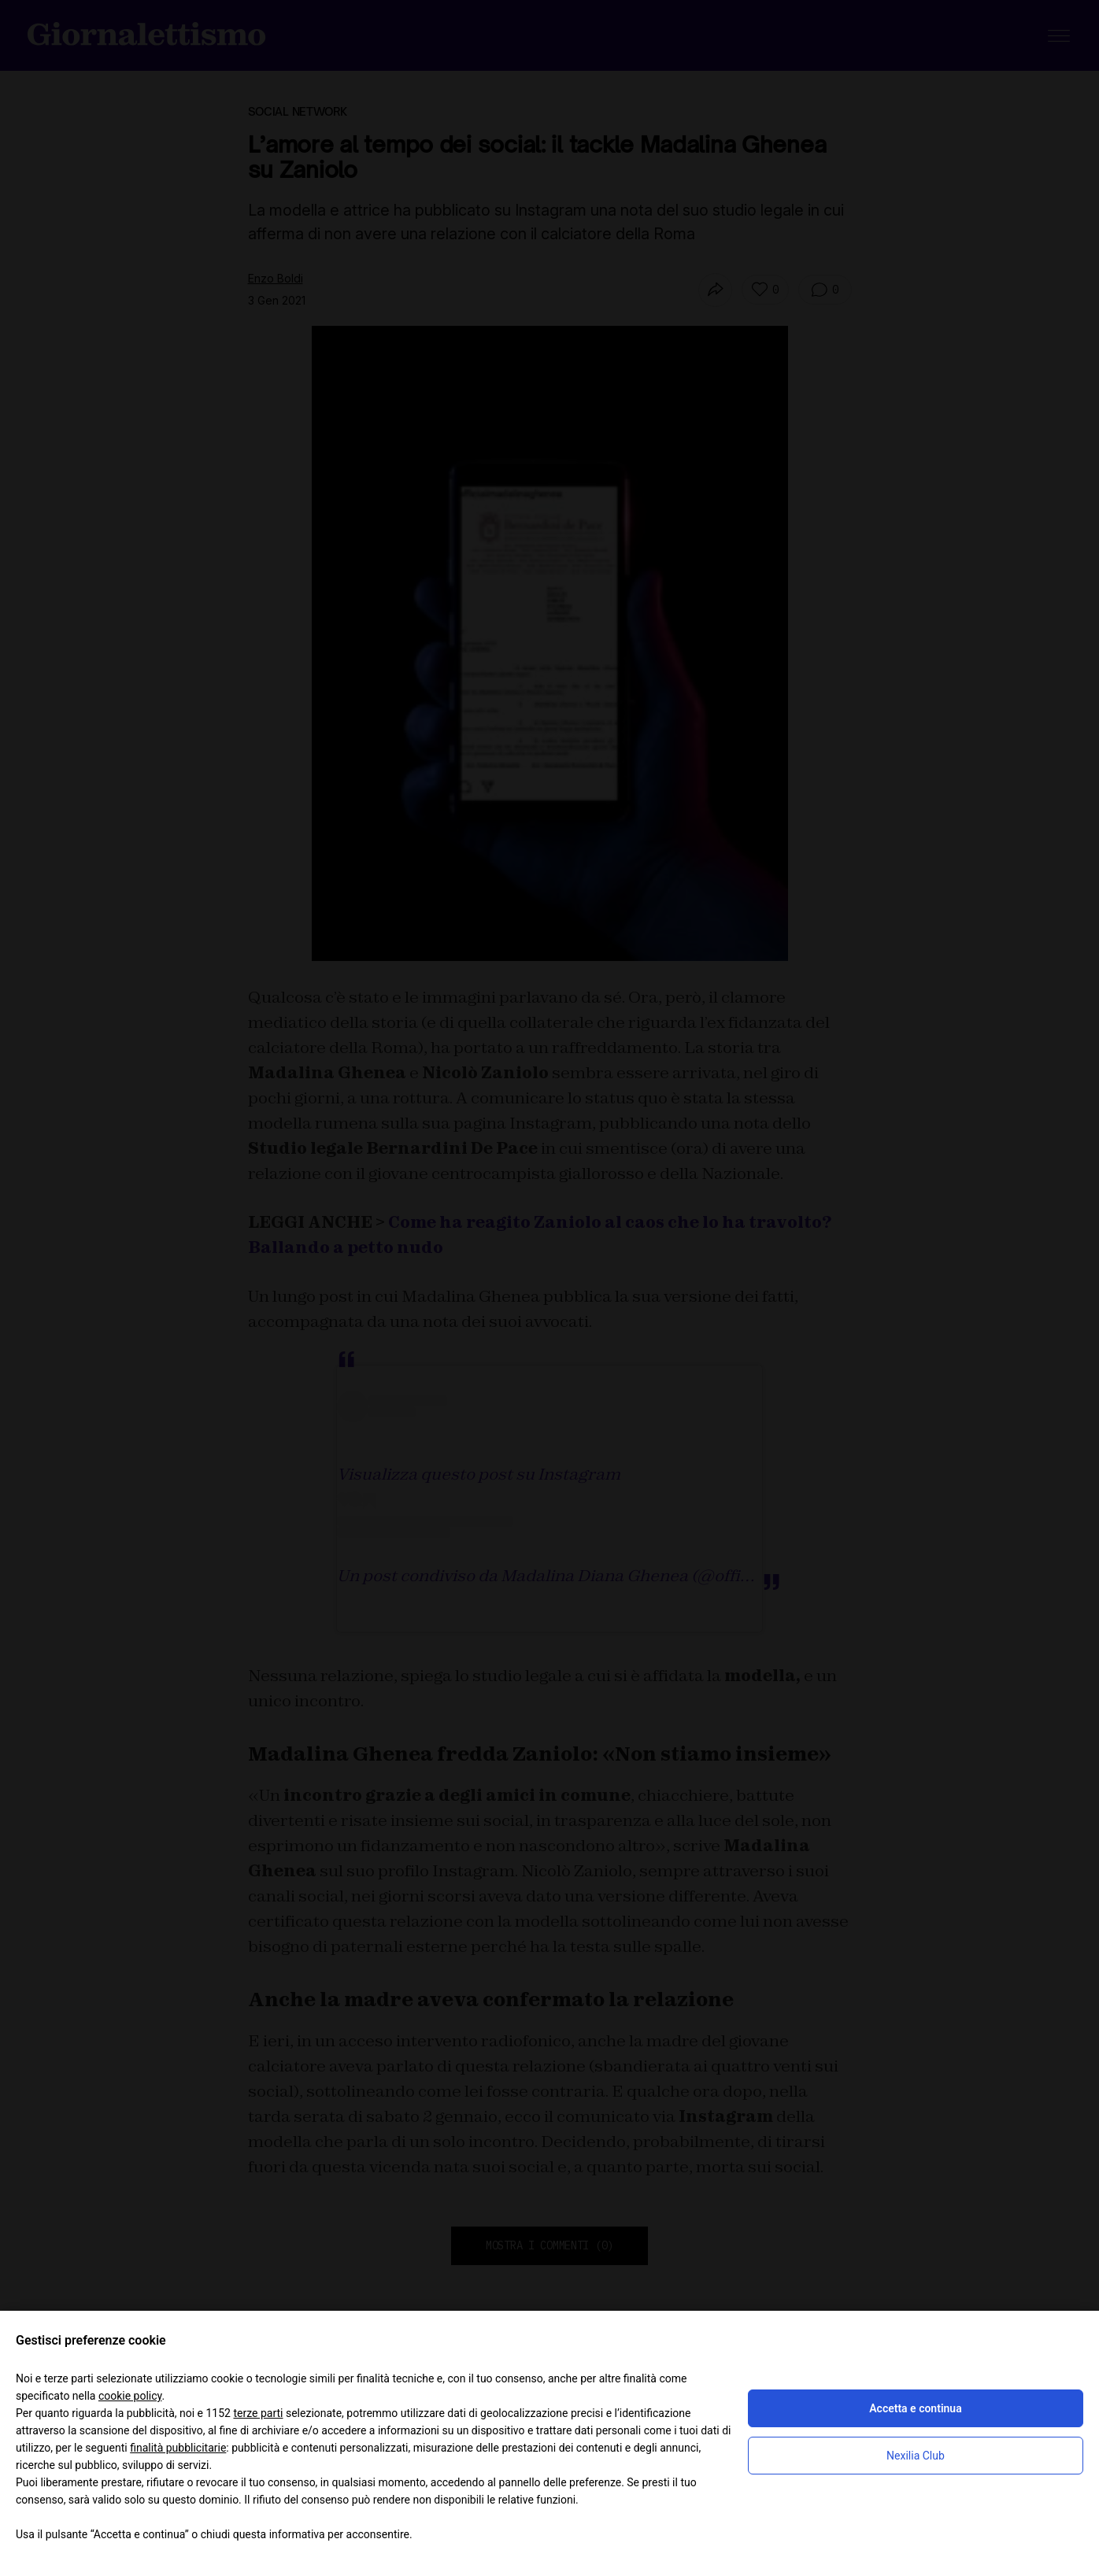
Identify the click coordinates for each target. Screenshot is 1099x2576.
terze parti (258, 2413)
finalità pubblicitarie (178, 2447)
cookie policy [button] (130, 2395)
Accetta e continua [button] (915, 2408)
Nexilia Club (915, 2455)
